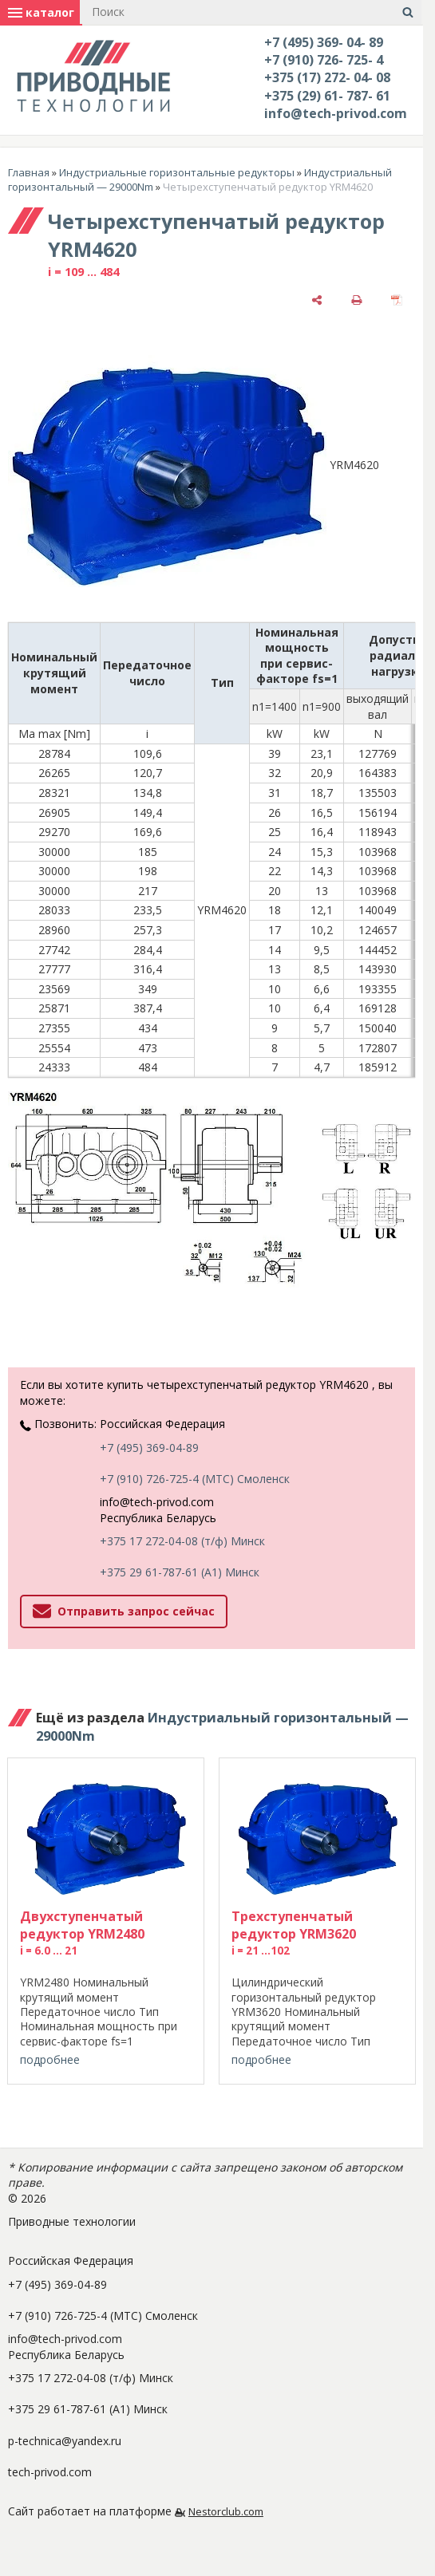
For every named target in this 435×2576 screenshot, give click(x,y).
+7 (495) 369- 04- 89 (323, 42)
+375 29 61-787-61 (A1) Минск (179, 1572)
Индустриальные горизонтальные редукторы (177, 172)
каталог (41, 12)
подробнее (50, 2059)
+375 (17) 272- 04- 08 (327, 77)
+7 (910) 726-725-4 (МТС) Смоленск (195, 1478)
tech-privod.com (50, 2471)
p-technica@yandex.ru (64, 2440)
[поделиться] (317, 299)
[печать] (356, 299)
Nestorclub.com (225, 2512)
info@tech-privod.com (335, 113)
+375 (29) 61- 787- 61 (327, 96)
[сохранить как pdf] (396, 299)
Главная (28, 172)
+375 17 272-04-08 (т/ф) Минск (182, 1540)
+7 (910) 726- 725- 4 (323, 60)
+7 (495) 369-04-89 (149, 1447)
